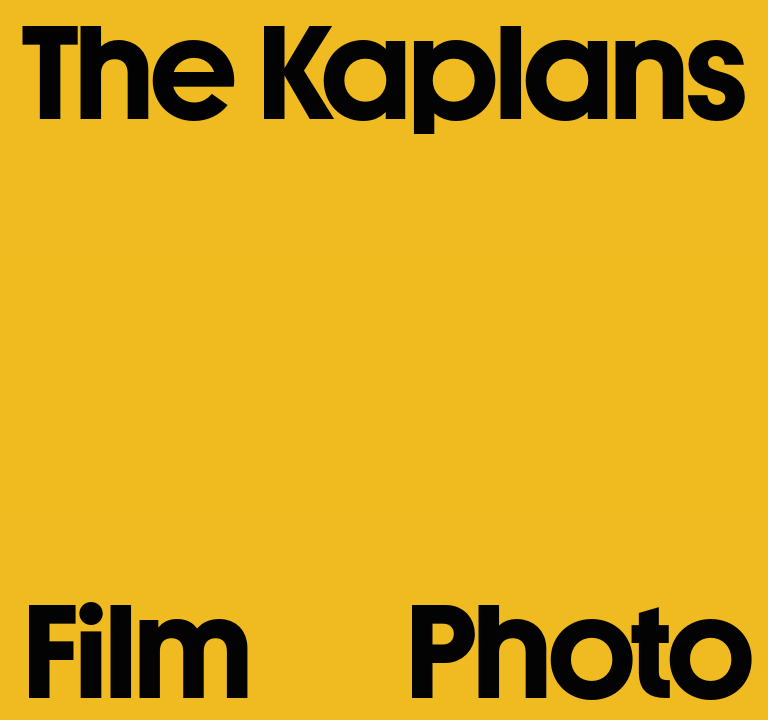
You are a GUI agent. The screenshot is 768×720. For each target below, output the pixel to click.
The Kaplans (381, 73)
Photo (575, 652)
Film (134, 652)
